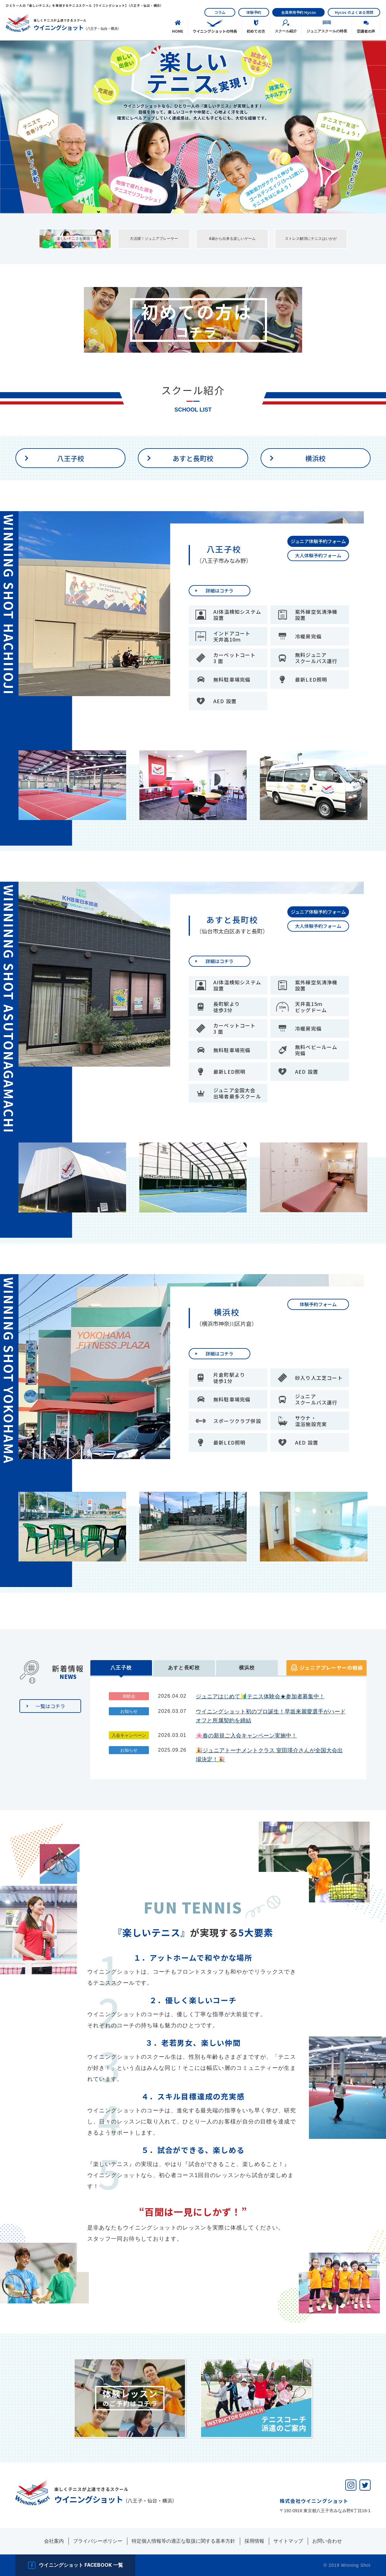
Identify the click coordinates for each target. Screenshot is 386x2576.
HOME (177, 31)
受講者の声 (366, 31)
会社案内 (54, 2541)
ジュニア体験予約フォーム (318, 541)
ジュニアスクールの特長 (326, 31)
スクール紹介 (286, 31)
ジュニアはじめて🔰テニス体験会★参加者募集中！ (260, 1696)
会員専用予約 (298, 12)
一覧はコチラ (50, 1706)
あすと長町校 (193, 458)
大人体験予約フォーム (318, 555)
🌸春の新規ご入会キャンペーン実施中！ (246, 1736)
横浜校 (315, 458)
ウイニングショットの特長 (215, 31)
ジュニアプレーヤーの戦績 (331, 1667)
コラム (219, 12)
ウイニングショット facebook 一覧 (81, 2565)
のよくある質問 (354, 12)
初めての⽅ (256, 31)
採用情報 (254, 2541)
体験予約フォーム (318, 1304)
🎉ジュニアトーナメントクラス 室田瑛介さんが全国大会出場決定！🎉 (269, 1754)
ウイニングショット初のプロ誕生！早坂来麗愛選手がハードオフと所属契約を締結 (271, 1716)
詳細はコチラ (219, 590)
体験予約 (253, 12)
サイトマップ (288, 2541)
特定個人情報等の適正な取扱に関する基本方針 (183, 2541)
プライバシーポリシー (97, 2541)
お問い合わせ (327, 2541)
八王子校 (70, 458)
